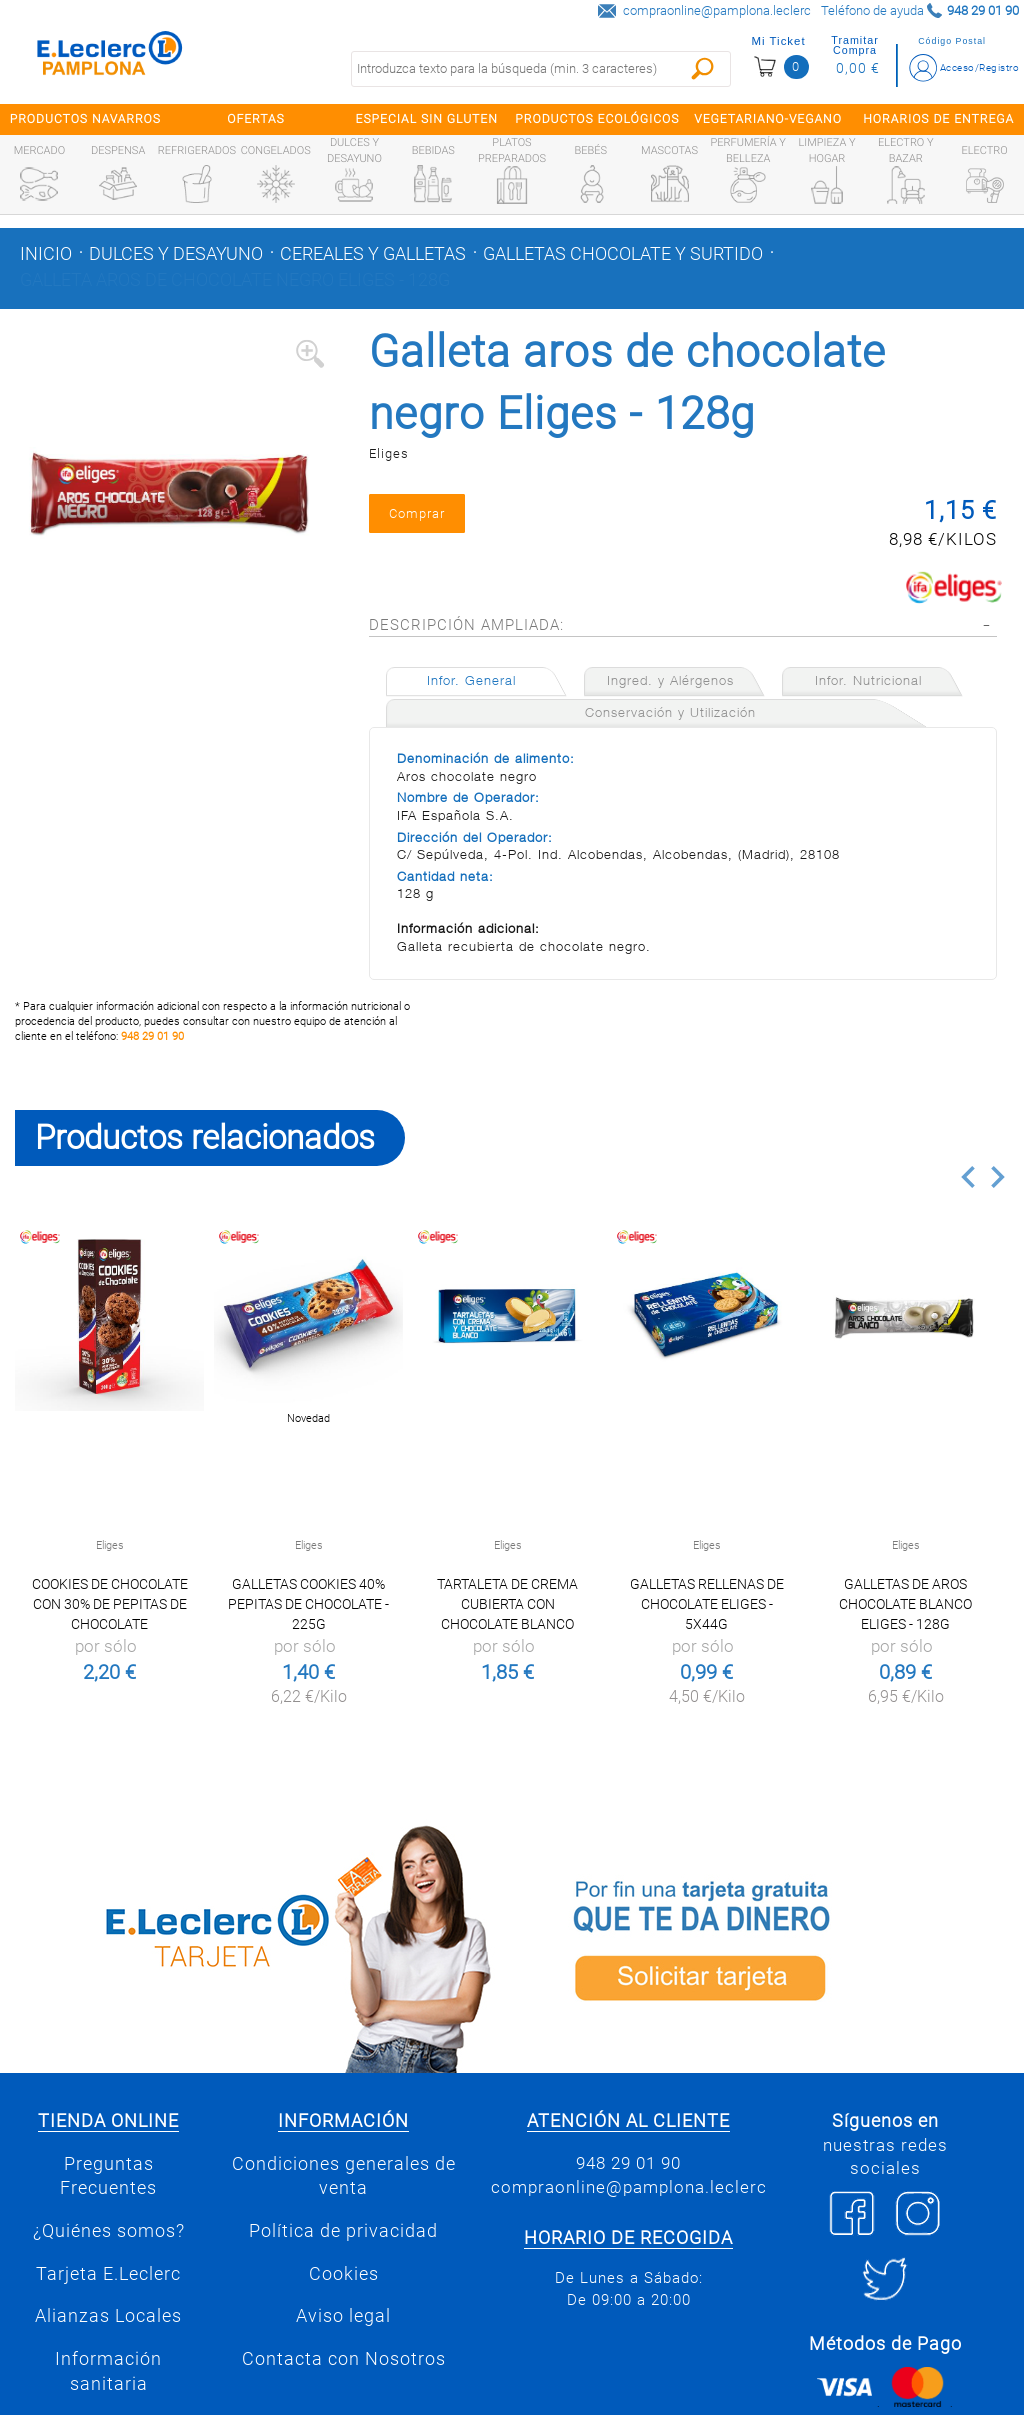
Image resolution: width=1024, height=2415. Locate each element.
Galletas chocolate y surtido (623, 254)
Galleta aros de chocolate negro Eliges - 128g (235, 280)
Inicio (46, 254)
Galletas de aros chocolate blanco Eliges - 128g (905, 1605)
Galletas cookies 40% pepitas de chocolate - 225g (308, 1605)
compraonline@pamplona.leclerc (717, 10)
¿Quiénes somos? (109, 2232)
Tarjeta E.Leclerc (108, 2275)
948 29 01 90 (152, 1038)
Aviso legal (343, 2318)
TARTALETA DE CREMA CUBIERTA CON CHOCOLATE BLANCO (507, 1605)
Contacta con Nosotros (344, 2360)
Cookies (344, 2275)
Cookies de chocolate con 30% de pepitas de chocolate (110, 1605)
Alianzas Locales (108, 2318)
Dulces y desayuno (176, 254)
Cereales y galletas (373, 254)
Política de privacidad (343, 2232)
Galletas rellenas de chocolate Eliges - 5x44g (707, 1605)
